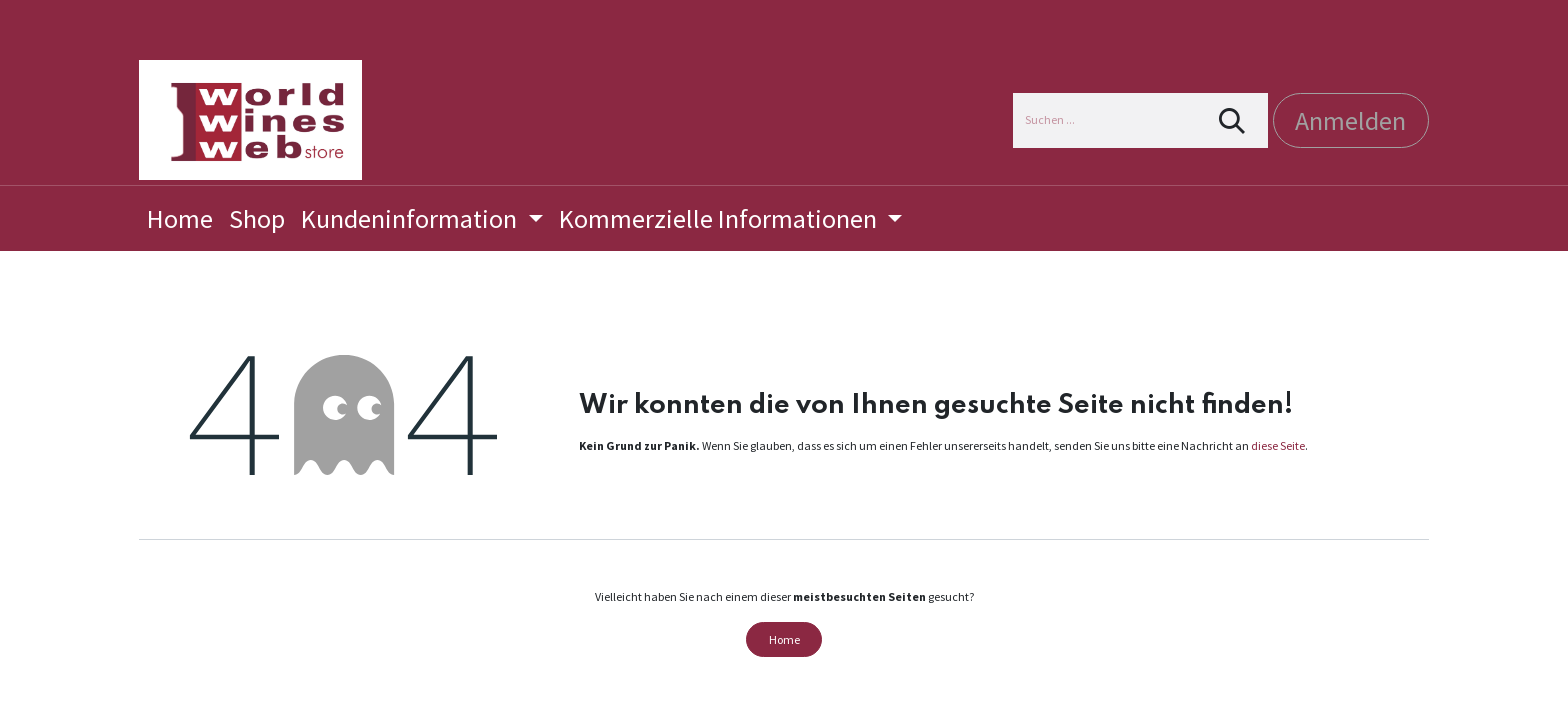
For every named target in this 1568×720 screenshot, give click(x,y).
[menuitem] (180, 218)
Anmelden (1350, 120)
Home (784, 639)
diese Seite (1278, 445)
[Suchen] (1232, 120)
